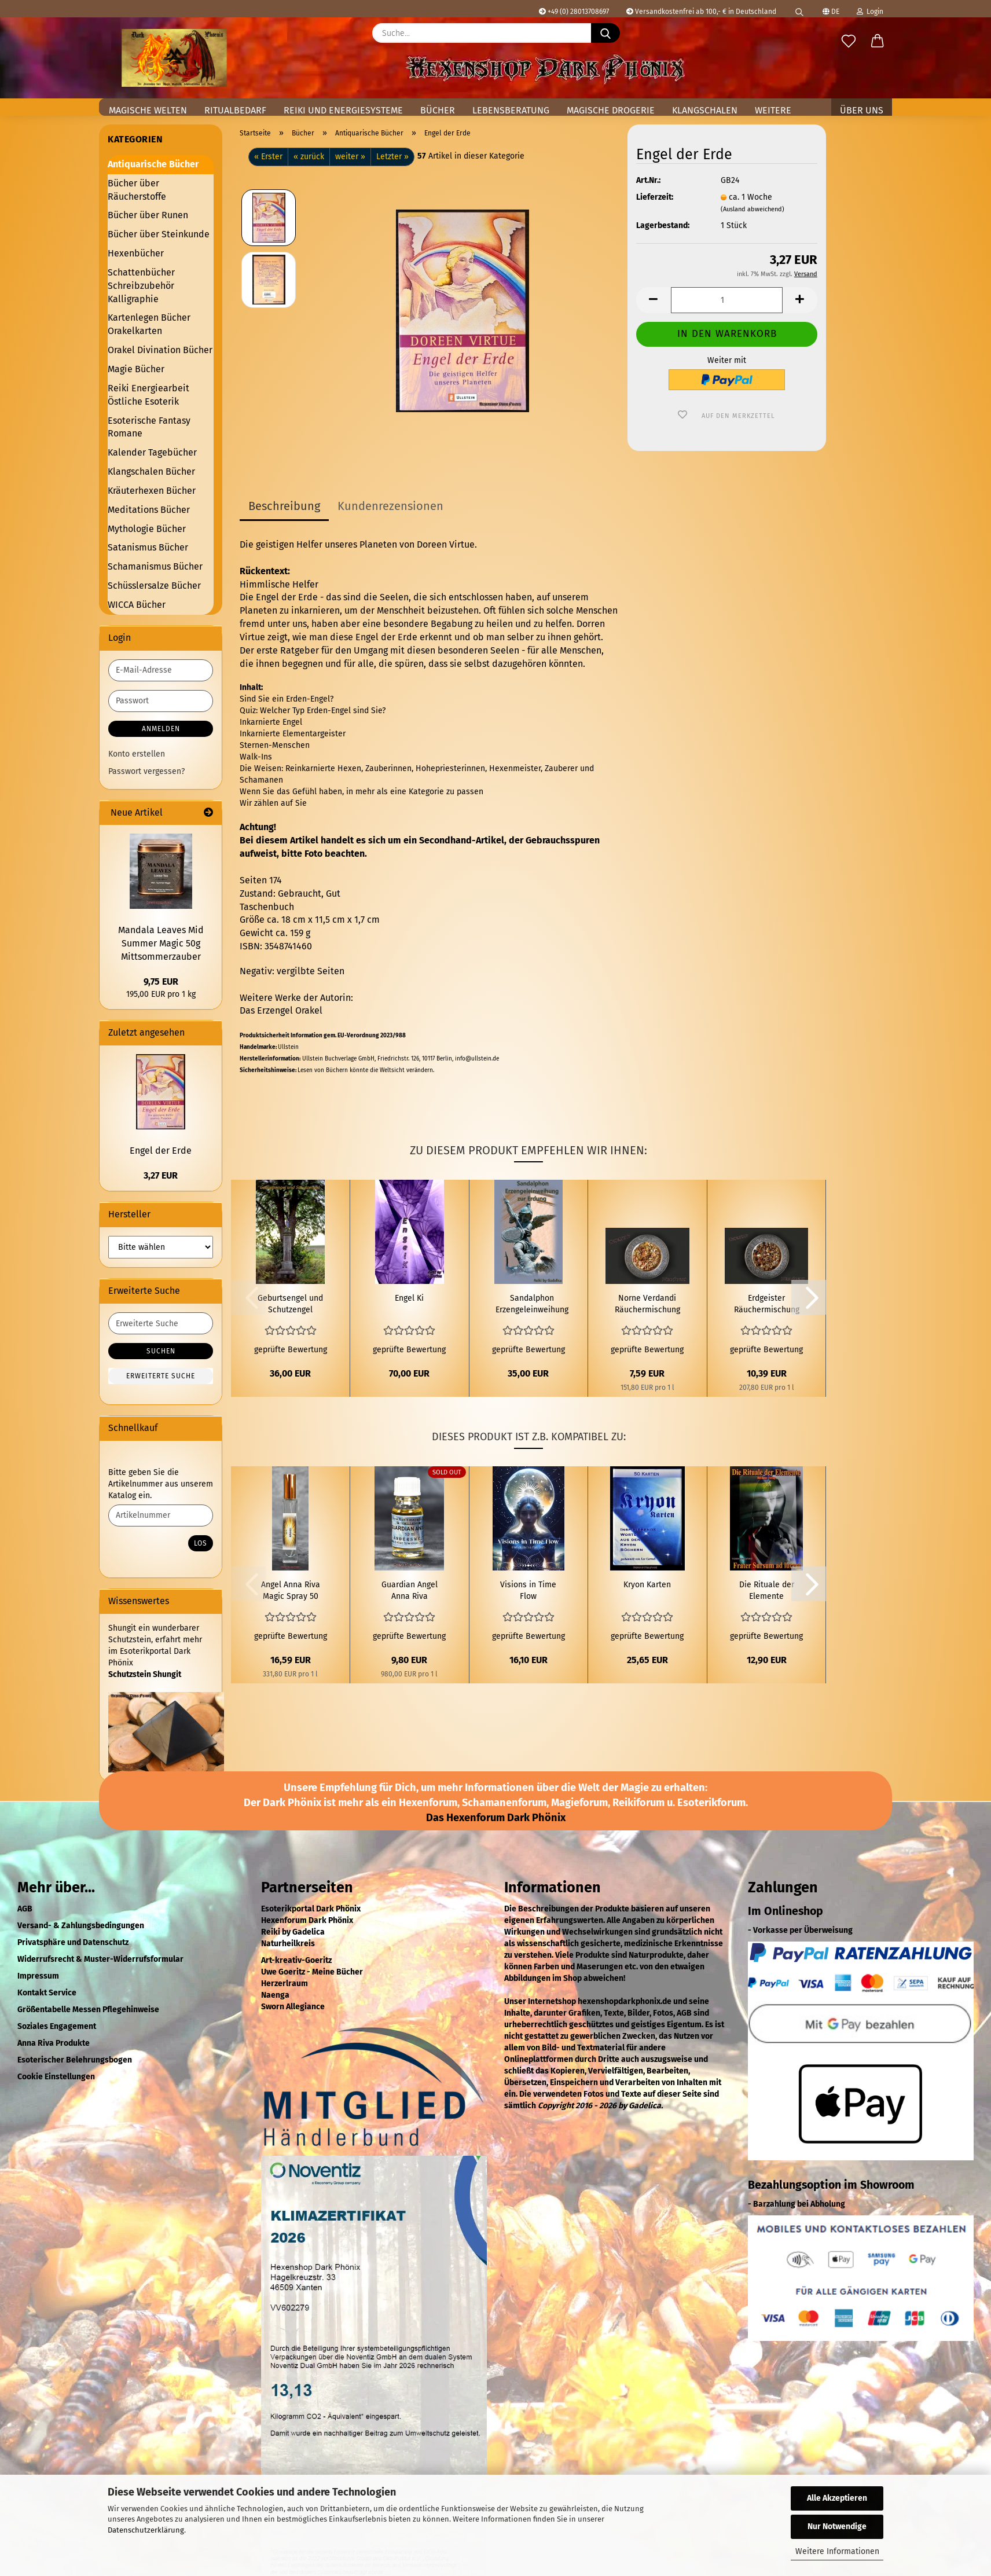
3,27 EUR (161, 1175)
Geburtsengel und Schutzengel (290, 1304)
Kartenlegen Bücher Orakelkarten (149, 324)
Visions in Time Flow (528, 1590)
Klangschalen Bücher (151, 471)
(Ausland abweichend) (752, 209)
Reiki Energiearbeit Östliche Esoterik (148, 395)
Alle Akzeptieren (837, 2498)
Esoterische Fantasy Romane (149, 427)
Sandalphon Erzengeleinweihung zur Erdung (532, 1304)
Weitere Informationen (837, 2551)
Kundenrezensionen (390, 506)
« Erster (268, 157)
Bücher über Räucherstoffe (137, 190)
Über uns (861, 110)
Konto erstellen (136, 754)
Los (200, 1543)
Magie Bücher (136, 369)
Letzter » (392, 157)
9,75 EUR (161, 981)
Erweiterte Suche (160, 1376)
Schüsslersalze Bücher (154, 585)
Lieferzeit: (654, 197)
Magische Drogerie (611, 110)
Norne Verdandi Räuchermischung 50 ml (647, 1304)
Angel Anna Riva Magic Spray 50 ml (290, 1591)
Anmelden (161, 729)
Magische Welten (148, 110)
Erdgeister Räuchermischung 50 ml (766, 1304)
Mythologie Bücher (147, 528)
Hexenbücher (136, 253)
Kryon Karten (647, 1585)
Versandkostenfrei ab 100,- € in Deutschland (701, 12)
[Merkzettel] (848, 41)
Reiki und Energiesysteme (343, 110)
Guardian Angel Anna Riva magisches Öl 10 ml (409, 1591)
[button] (877, 41)
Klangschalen (704, 110)
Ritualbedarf (235, 110)
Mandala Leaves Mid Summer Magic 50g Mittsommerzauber (161, 943)
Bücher (437, 110)
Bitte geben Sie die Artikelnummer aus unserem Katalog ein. (160, 1483)
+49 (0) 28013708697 (574, 12)
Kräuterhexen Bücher (152, 490)
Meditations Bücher (149, 509)
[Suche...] (605, 33)
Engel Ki (409, 1298)
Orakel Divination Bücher (160, 349)
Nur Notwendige (837, 2526)
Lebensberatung (510, 110)
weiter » (350, 157)
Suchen (160, 1351)
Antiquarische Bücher (153, 164)
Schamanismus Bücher (155, 566)
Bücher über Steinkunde (159, 234)
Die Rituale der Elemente (766, 1590)
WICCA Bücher (137, 604)
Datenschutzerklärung (146, 2530)
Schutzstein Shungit (144, 1674)
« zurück (308, 157)
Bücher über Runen (148, 215)
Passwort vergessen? (146, 771)
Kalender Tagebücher (152, 452)
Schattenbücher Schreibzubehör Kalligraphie (141, 285)
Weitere (773, 110)
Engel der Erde (161, 1150)
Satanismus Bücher (148, 547)
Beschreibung (284, 506)
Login (870, 12)
